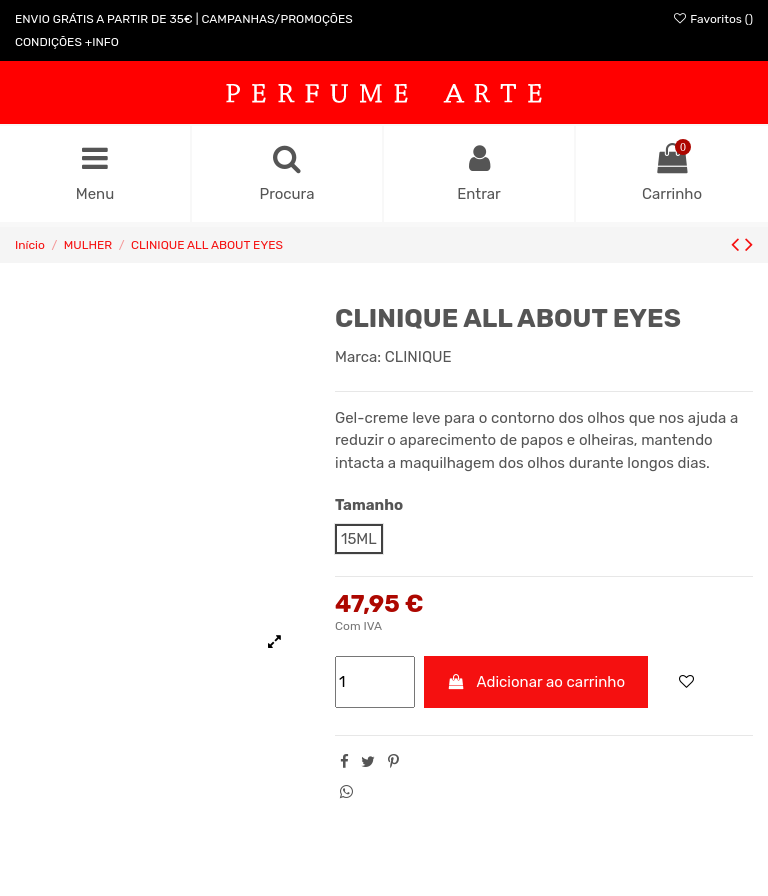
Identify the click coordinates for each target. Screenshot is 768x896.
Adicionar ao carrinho (536, 682)
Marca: (358, 357)
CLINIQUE (418, 357)
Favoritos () (712, 19)
